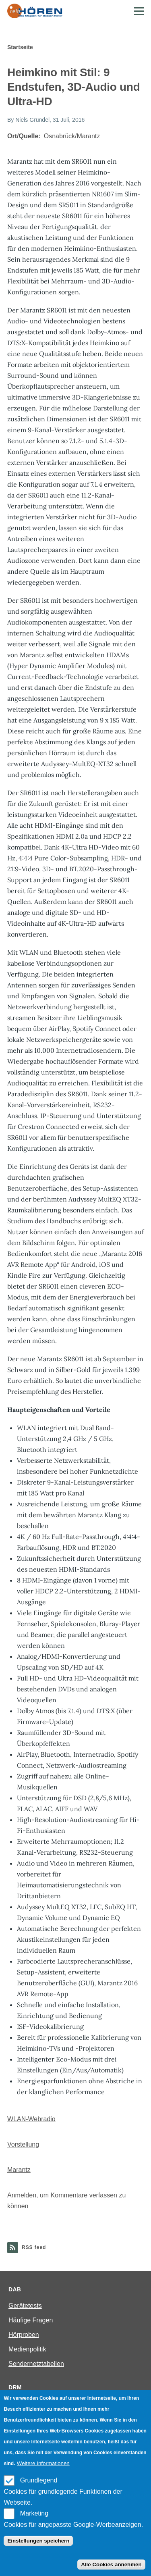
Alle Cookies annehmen (111, 2564)
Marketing (34, 2513)
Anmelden (21, 2195)
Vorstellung (23, 2144)
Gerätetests (25, 2305)
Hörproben (23, 2334)
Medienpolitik (27, 2349)
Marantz (19, 2169)
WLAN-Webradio (31, 2119)
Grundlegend (39, 2480)
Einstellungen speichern (38, 2541)
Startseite (20, 47)
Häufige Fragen (30, 2320)
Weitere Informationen (43, 2463)
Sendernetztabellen (36, 2363)
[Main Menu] (139, 11)
